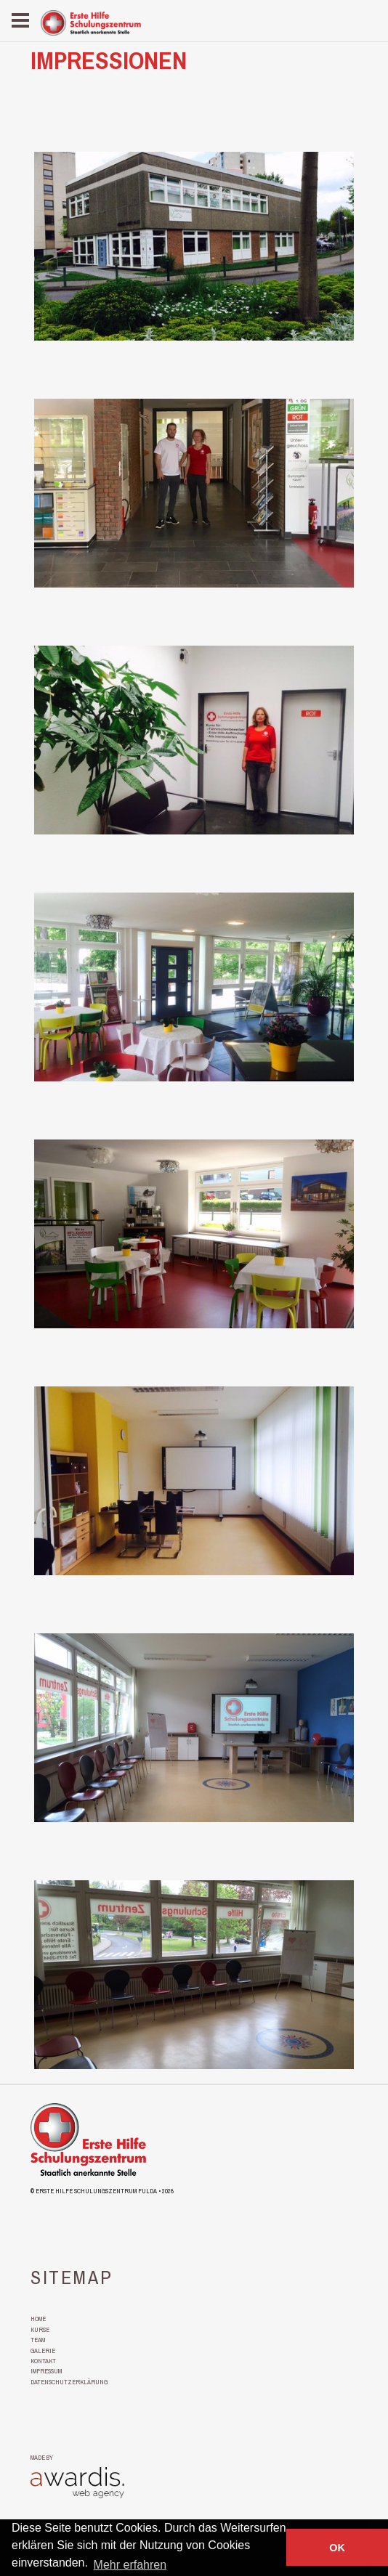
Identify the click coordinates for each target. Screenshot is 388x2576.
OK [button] (337, 2547)
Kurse (40, 2329)
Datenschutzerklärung (69, 2382)
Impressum (46, 2371)
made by (42, 2457)
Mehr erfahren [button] (130, 2565)
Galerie (43, 2351)
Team (38, 2340)
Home (38, 2319)
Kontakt (43, 2361)
